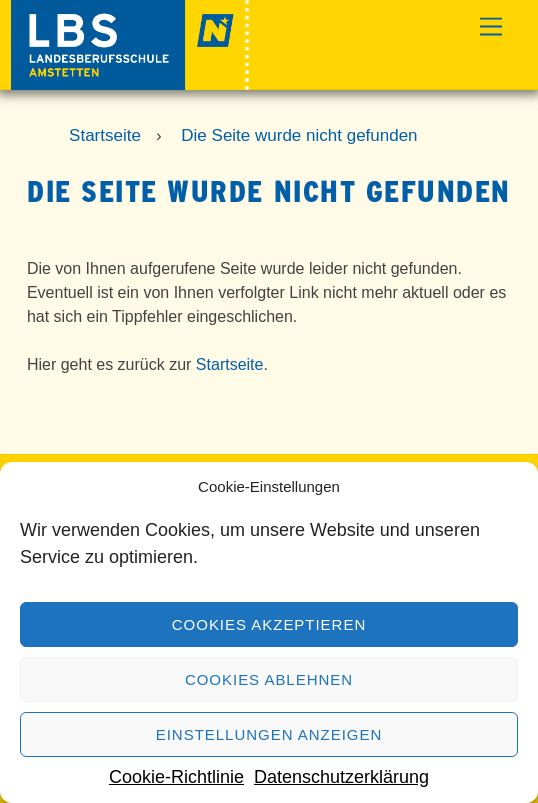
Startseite (230, 364)
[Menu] (491, 27)
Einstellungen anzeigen (269, 734)
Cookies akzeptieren (269, 624)
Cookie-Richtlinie (176, 777)
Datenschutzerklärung (341, 777)
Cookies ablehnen (269, 679)
